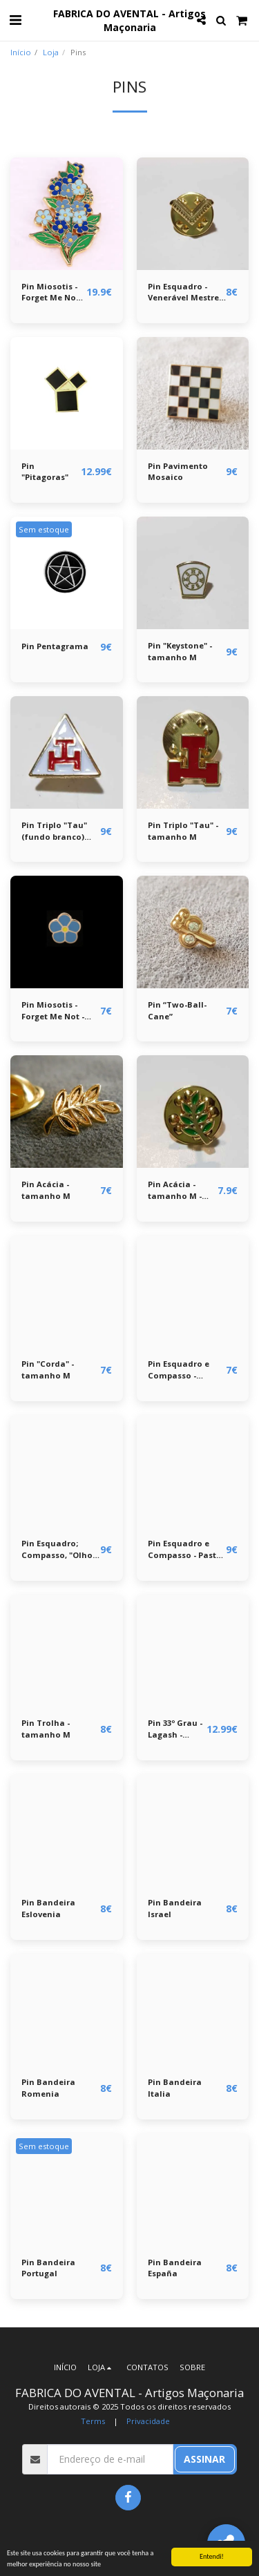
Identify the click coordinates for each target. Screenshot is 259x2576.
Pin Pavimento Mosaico (178, 472)
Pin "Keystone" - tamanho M (180, 651)
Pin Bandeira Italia (175, 2088)
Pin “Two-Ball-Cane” (177, 1010)
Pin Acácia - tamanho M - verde (175, 1190)
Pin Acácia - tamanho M (45, 1190)
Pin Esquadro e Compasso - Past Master (182, 1549)
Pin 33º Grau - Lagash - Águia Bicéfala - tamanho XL (175, 1729)
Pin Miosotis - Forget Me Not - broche (52, 293)
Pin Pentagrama (54, 646)
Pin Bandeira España (175, 2268)
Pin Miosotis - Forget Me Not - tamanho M (52, 1011)
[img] (66, 213)
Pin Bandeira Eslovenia (48, 1908)
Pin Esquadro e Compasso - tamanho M (178, 1370)
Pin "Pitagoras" (44, 472)
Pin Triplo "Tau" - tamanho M (183, 831)
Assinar (204, 2459)
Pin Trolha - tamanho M (45, 1729)
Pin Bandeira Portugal (48, 2268)
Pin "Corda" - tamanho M (47, 1369)
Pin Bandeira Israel (175, 1908)
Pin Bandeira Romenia (48, 2088)
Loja (51, 52)
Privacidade (148, 2421)
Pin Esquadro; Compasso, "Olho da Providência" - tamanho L (57, 1549)
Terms (93, 2421)
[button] (15, 20)
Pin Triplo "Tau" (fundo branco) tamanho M (54, 831)
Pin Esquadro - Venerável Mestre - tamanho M (186, 293)
